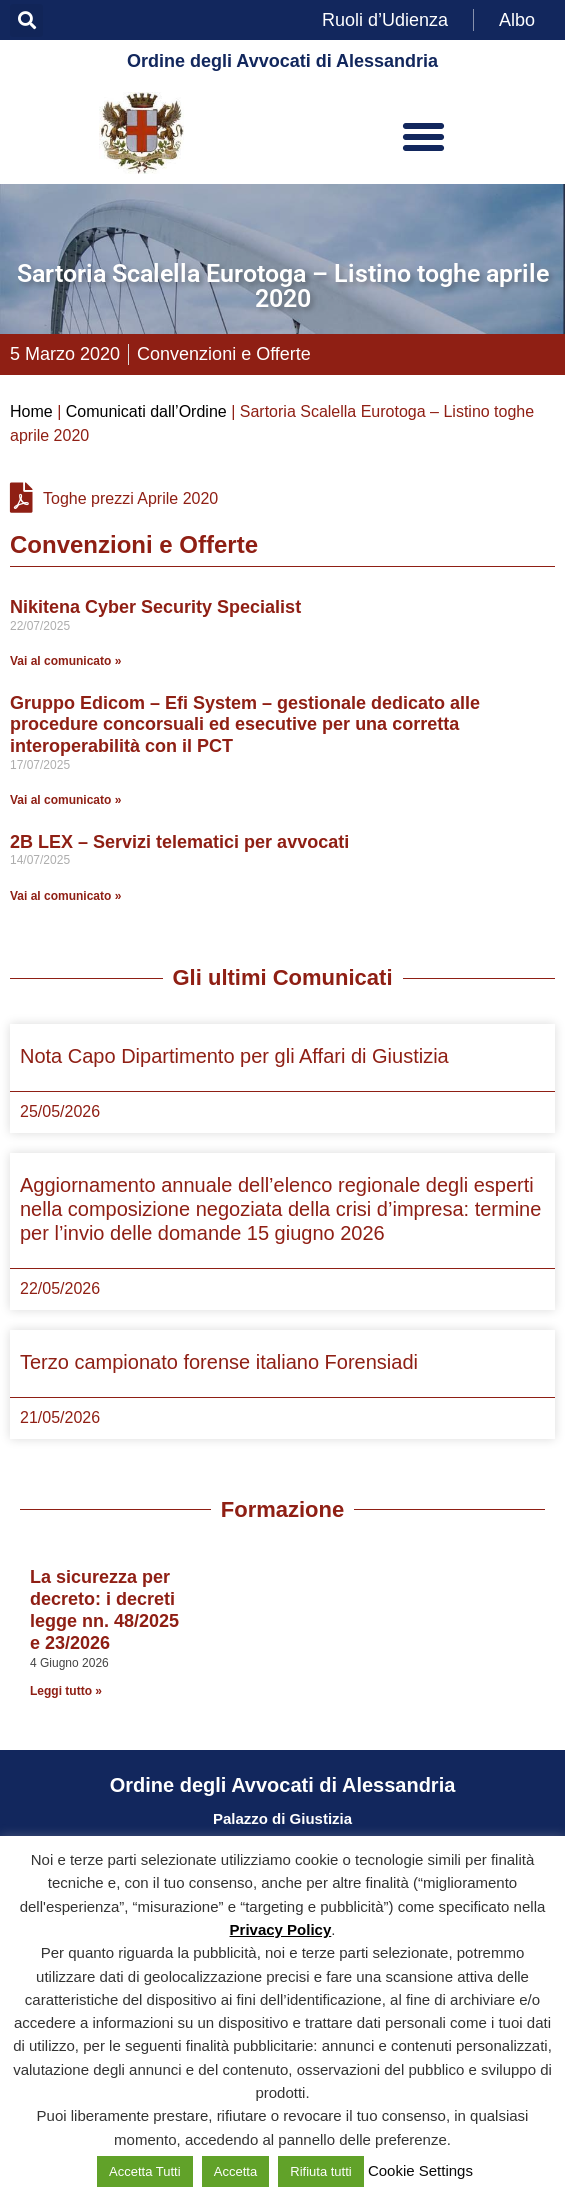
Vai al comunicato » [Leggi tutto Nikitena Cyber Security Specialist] (65, 661)
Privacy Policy (281, 1929)
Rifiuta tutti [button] (320, 2171)
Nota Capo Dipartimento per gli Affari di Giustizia (234, 1056)
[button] (26, 20)
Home (31, 411)
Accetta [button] (235, 2171)
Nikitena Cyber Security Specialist (155, 607)
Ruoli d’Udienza (385, 20)
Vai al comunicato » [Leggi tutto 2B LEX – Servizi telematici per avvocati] (65, 896)
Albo (517, 20)
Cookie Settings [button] (420, 2170)
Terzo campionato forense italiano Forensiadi (219, 1362)
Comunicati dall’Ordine (146, 411)
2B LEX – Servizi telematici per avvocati (179, 842)
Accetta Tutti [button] (145, 2171)
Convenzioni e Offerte (224, 354)
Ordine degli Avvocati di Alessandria (282, 61)
